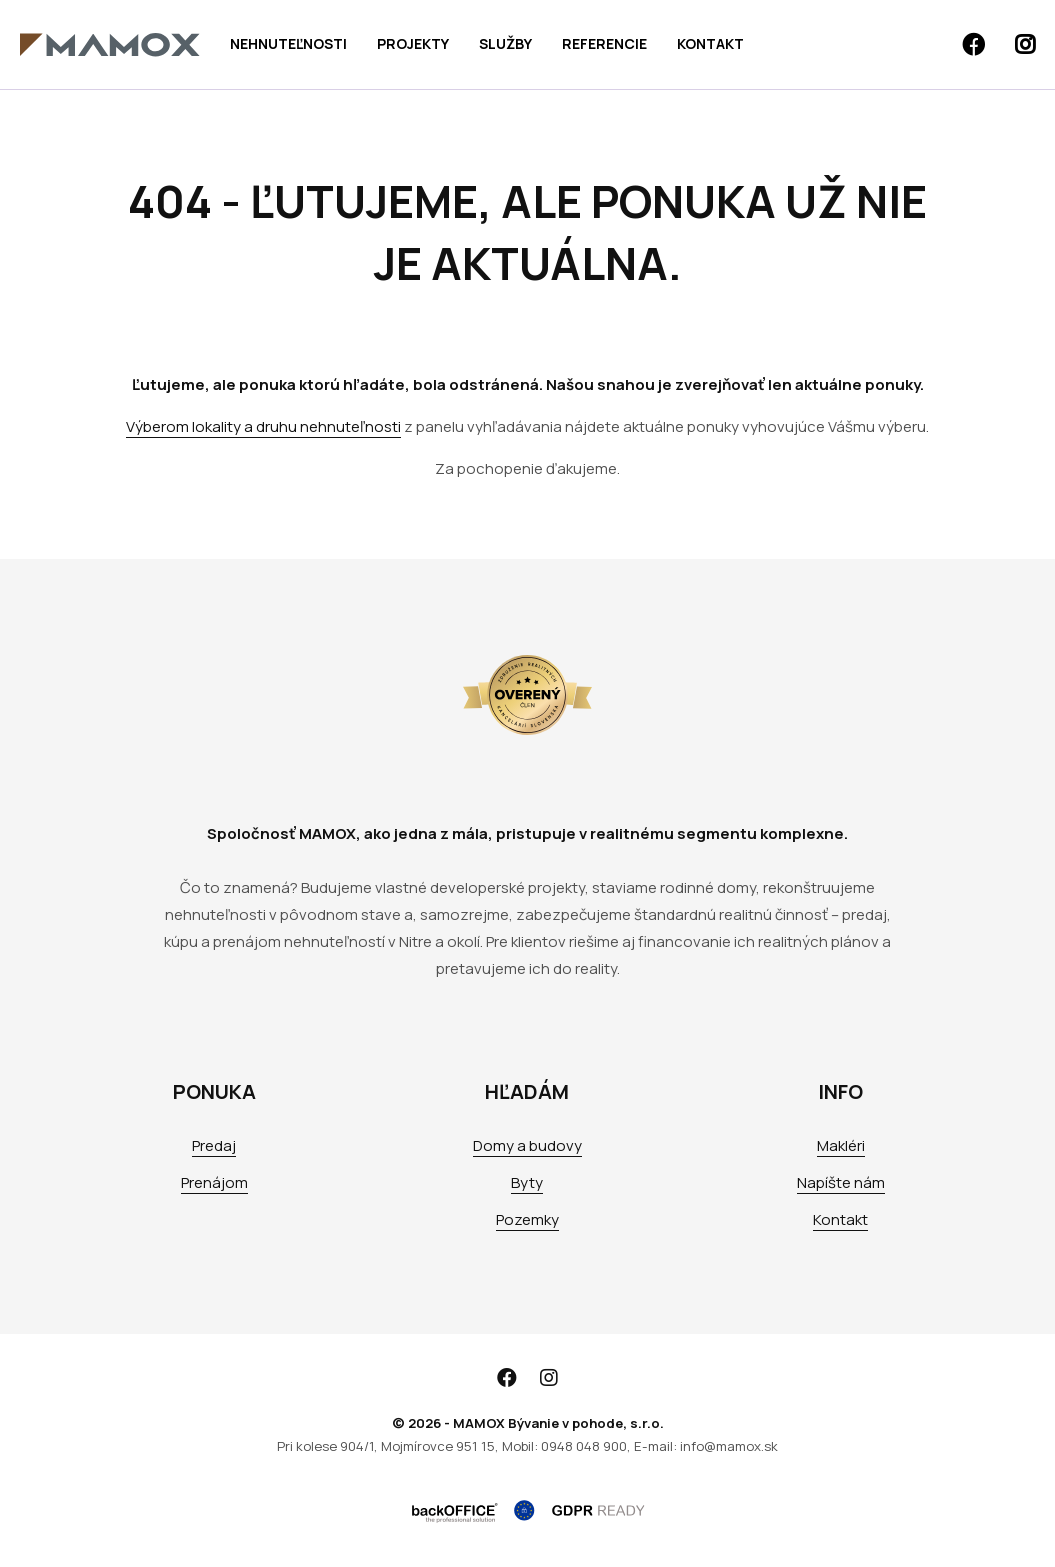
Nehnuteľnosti (288, 43)
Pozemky (527, 1219)
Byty (527, 1182)
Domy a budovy (527, 1145)
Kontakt (710, 43)
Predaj (214, 1145)
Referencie (604, 43)
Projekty (413, 43)
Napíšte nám (841, 1182)
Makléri (841, 1145)
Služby (505, 43)
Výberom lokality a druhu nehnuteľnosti (263, 426)
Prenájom (214, 1182)
